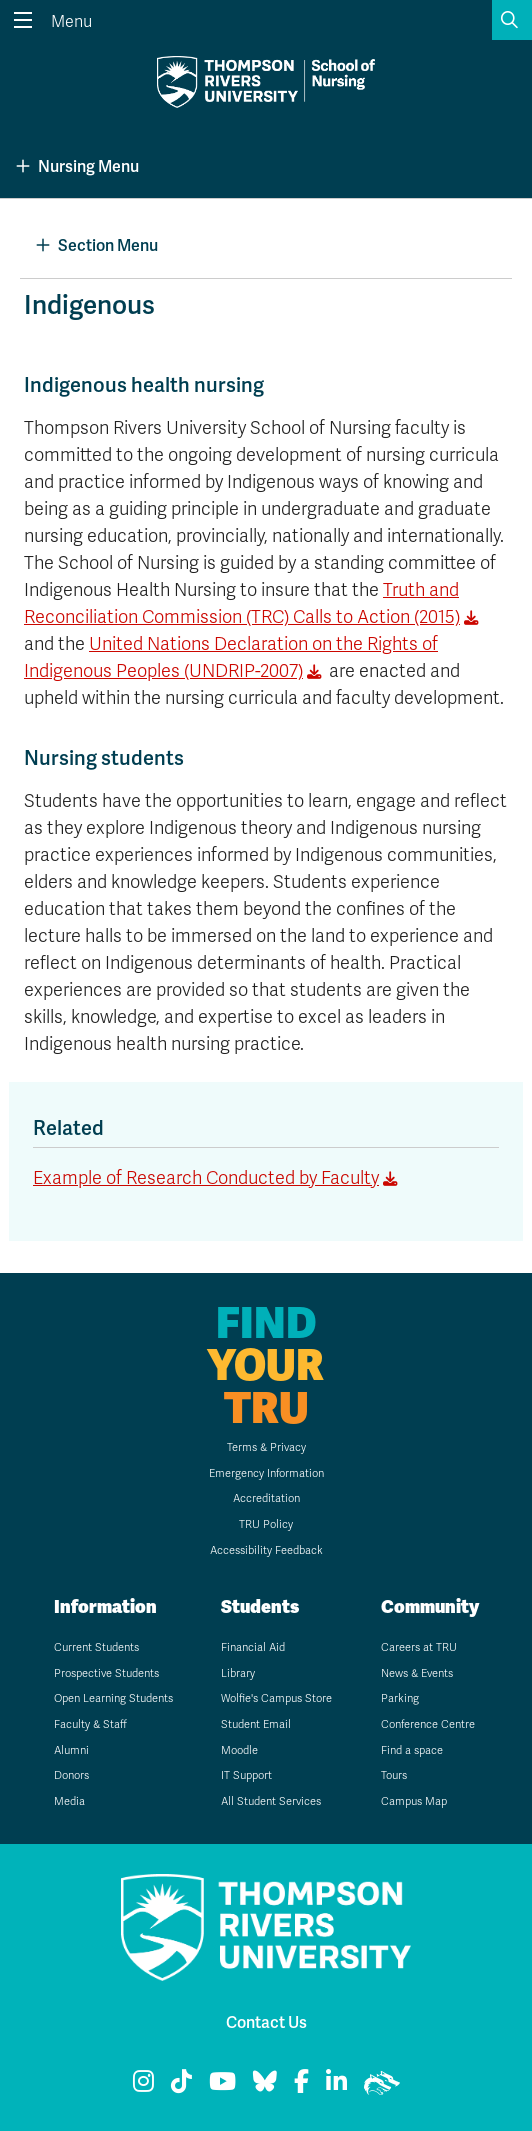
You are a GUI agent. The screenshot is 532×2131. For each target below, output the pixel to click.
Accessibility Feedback (266, 1550)
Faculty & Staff (90, 1724)
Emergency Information (266, 1473)
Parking (400, 1698)
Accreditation (266, 1498)
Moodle (239, 1750)
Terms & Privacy (266, 1447)
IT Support (246, 1775)
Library (238, 1673)
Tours (394, 1775)
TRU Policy (266, 1524)
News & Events (417, 1673)
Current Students (96, 1647)
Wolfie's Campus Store (276, 1698)
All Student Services (271, 1801)
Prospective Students (106, 1673)
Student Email (256, 1724)
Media (69, 1801)
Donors (71, 1775)
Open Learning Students (113, 1698)
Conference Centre (428, 1724)
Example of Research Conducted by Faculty (206, 1178)
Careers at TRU (419, 1647)
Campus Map (414, 1801)
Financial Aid (253, 1647)
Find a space (412, 1750)
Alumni (71, 1750)
